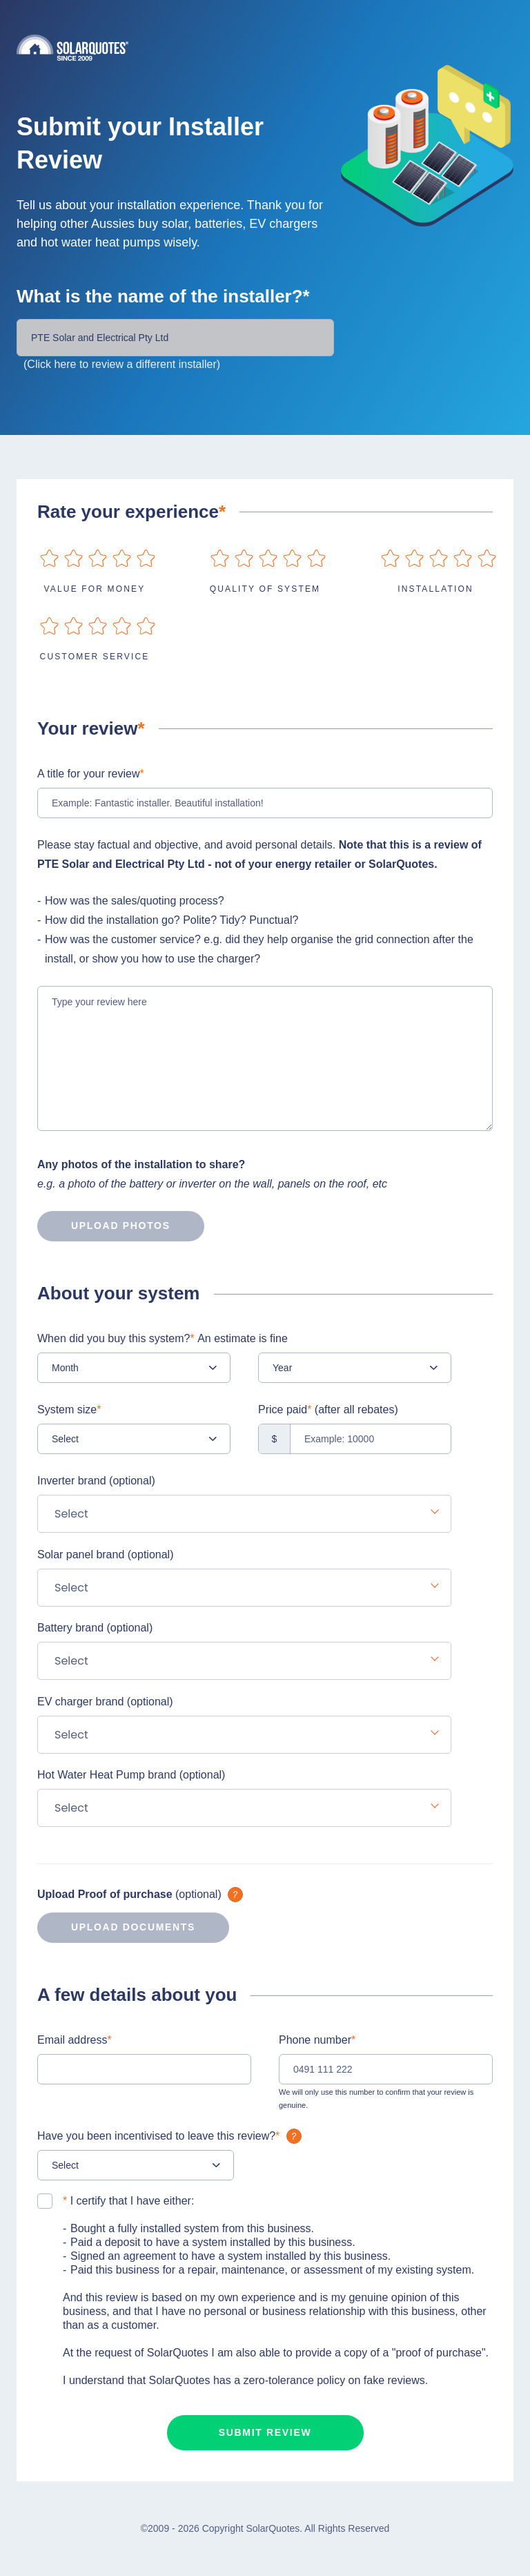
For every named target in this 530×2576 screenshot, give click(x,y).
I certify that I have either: (128, 2201)
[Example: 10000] (354, 1439)
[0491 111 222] (386, 2069)
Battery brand (95, 1628)
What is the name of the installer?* (163, 296)
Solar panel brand (105, 1554)
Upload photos (103, 1226)
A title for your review (90, 773)
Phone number (317, 2040)
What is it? (235, 1894)
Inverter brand (96, 1480)
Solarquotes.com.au (265, 47)
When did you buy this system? (162, 1338)
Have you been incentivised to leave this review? (171, 2136)
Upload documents (116, 1927)
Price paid (328, 1409)
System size (69, 1409)
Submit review (265, 2432)
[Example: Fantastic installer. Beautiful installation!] (265, 803)
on (49, 558)
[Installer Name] (175, 337)
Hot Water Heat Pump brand (131, 1775)
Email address (74, 2040)
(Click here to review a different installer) (121, 364)
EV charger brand (105, 1701)
